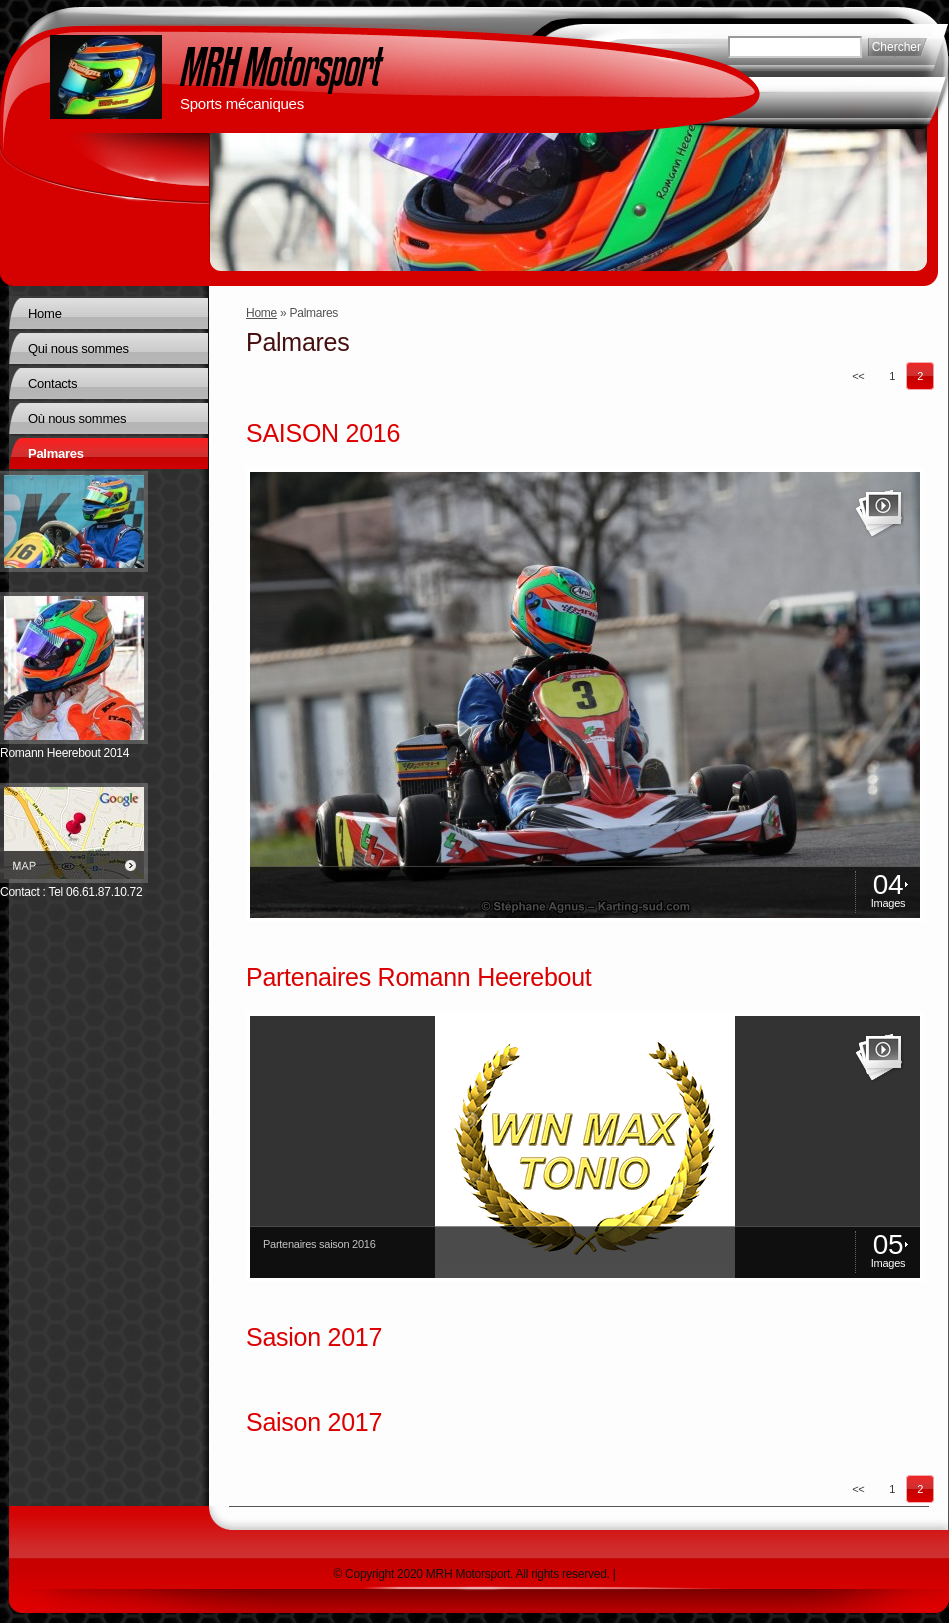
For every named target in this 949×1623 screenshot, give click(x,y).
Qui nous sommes (78, 348)
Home (261, 313)
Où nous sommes (77, 418)
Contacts (52, 383)
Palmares (56, 453)
